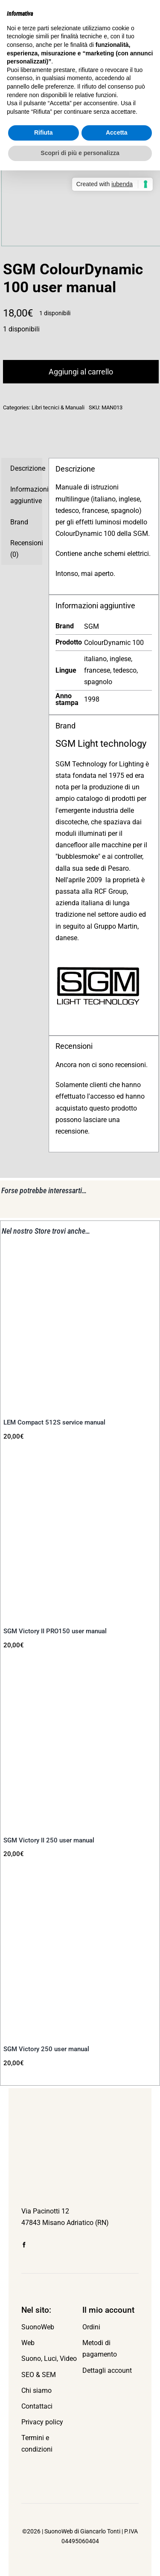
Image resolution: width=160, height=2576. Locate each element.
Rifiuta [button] (43, 132)
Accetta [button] (117, 132)
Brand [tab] (19, 522)
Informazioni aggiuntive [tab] (26, 495)
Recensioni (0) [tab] (26, 548)
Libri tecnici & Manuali (58, 407)
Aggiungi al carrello (81, 371)
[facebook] (24, 2245)
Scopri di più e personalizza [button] (80, 153)
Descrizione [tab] (26, 468)
